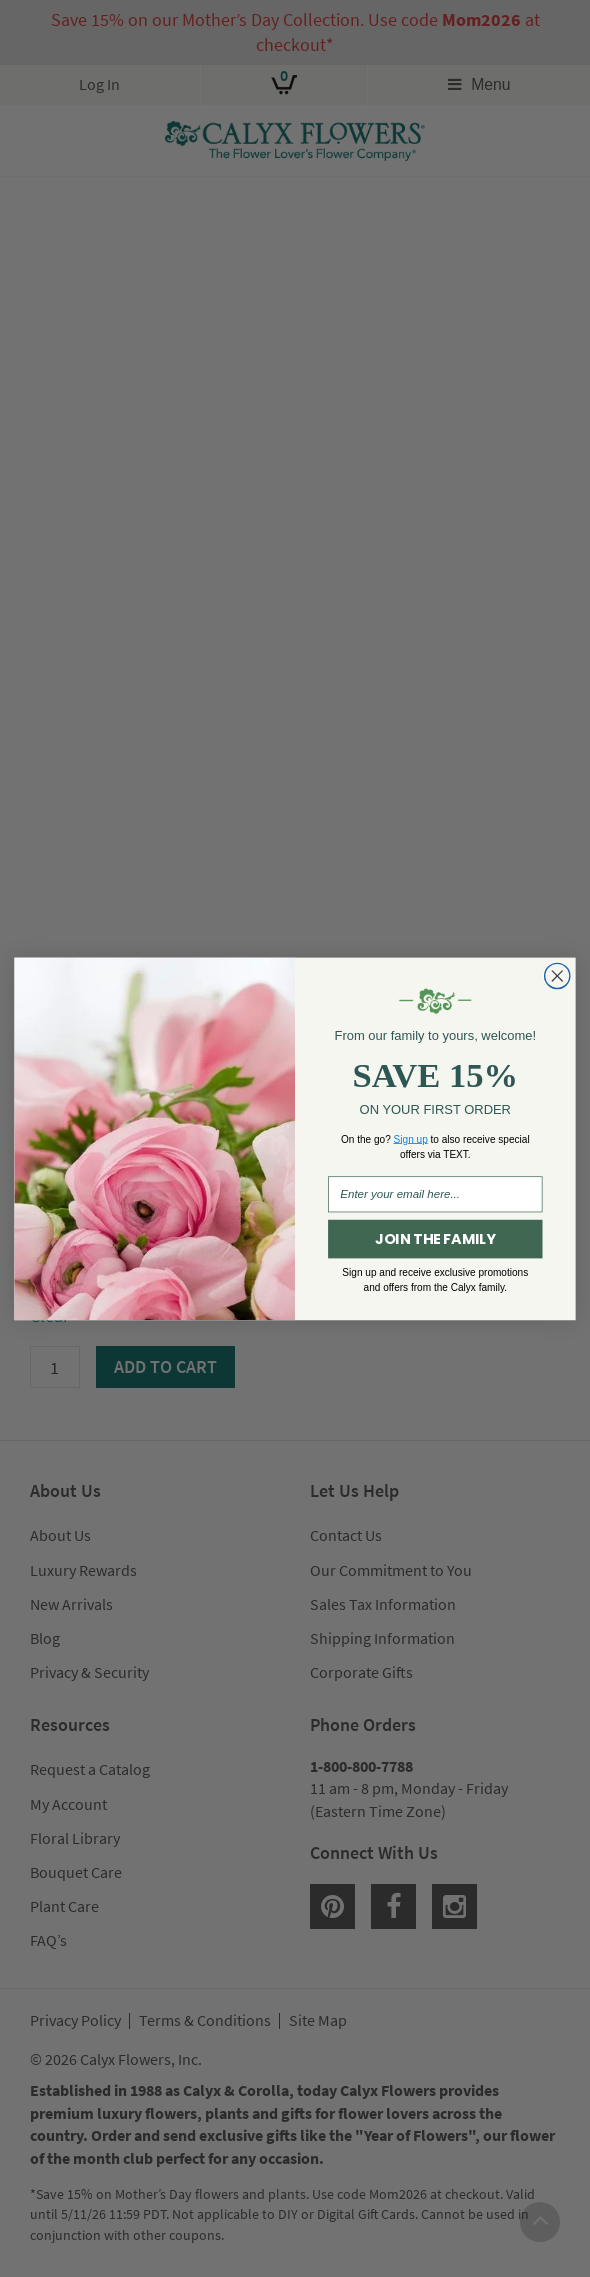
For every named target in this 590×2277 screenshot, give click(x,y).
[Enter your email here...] (435, 1194)
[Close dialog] (557, 975)
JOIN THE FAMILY (435, 1239)
